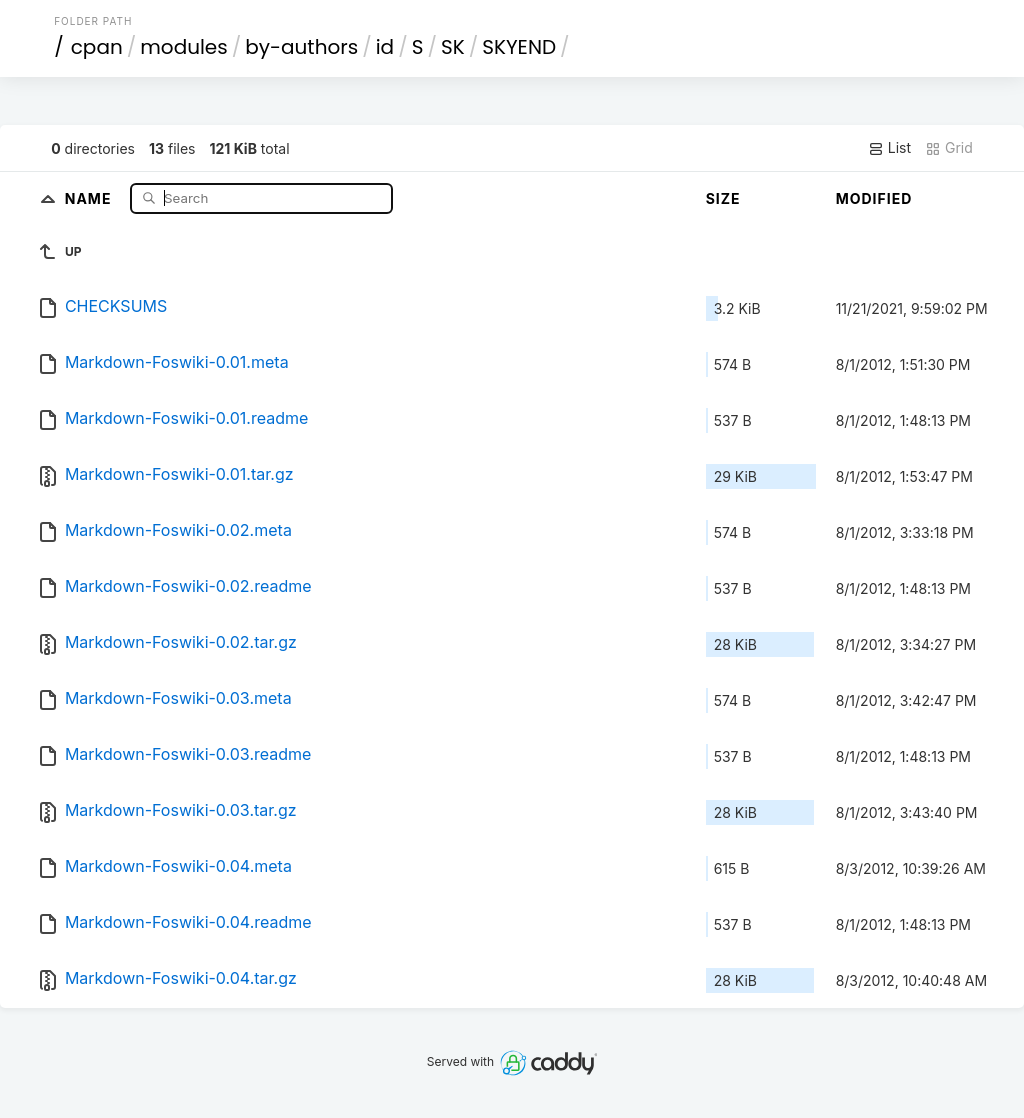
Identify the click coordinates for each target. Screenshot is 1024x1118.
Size (723, 198)
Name (90, 197)
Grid (949, 148)
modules (183, 47)
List (889, 148)
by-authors (301, 47)
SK (453, 47)
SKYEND (519, 47)
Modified (874, 198)
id (385, 47)
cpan (97, 47)
